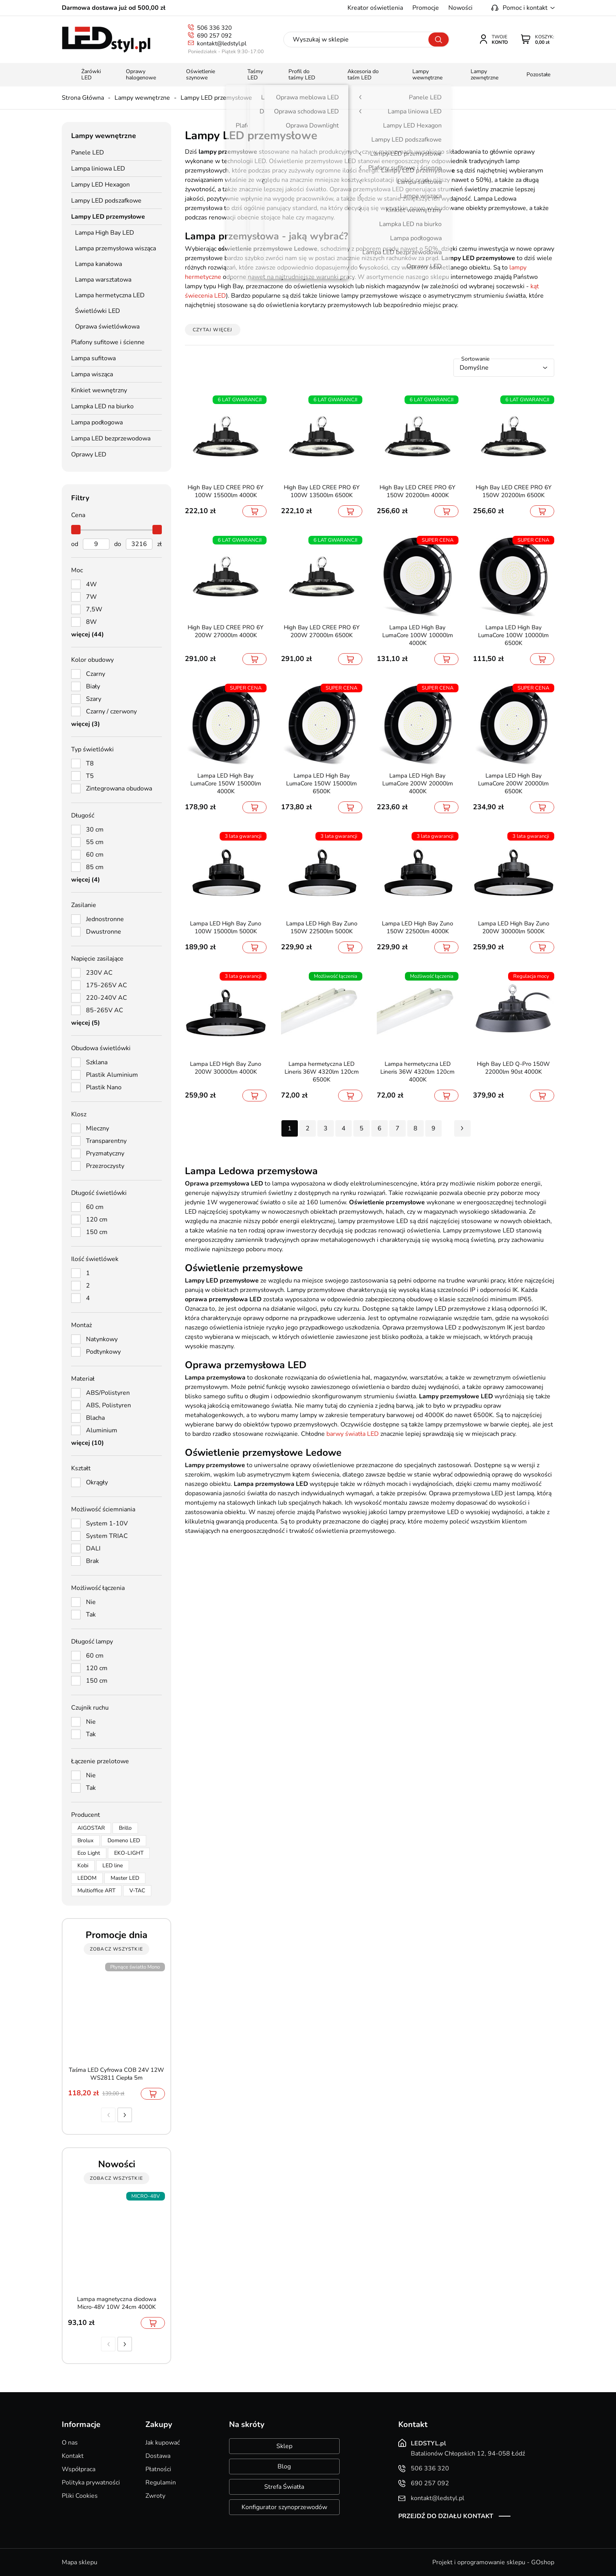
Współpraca (78, 2469)
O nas (70, 2442)
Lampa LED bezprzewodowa (110, 438)
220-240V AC (106, 997)
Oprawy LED (88, 454)
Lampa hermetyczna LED (110, 295)
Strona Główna (83, 97)
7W (91, 597)
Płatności (158, 2469)
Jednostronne (105, 919)
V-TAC (137, 1890)
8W (91, 622)
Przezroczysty (105, 1166)
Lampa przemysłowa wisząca (115, 248)
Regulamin (160, 2482)
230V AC (99, 972)
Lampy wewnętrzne (142, 97)
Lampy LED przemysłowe (216, 97)
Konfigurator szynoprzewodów (284, 2507)
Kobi (82, 1865)
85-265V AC (104, 1010)
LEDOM (87, 1878)
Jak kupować (162, 2442)
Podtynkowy (103, 1351)
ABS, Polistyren (108, 1405)
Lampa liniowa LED (98, 168)
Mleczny (97, 1128)
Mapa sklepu (79, 2562)
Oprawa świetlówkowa (107, 326)
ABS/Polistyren (108, 1393)
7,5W (94, 609)
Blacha (95, 1418)
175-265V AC (106, 985)
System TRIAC (107, 1536)
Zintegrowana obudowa (119, 788)
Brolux (85, 1840)
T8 (90, 763)
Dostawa (157, 2456)
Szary (93, 699)
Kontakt (73, 2456)
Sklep (284, 2446)
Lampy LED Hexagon (100, 184)
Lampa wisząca (92, 374)
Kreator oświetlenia (375, 8)
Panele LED (87, 152)
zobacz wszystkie (116, 1949)
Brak (92, 1561)
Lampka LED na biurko (102, 406)
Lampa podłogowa (97, 422)
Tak (91, 1614)
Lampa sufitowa (93, 358)
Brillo (125, 1828)
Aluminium (101, 1430)
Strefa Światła (284, 2487)
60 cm (95, 854)
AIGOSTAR (91, 1828)
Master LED (125, 1878)
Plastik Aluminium (112, 1075)
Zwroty (155, 2496)
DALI (93, 1548)
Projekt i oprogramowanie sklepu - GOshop (493, 2562)
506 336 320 (214, 28)
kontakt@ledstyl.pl (221, 43)
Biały (93, 686)
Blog (284, 2466)
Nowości (460, 8)
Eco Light (88, 1853)
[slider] (76, 529)
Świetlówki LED (97, 311)
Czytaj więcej (213, 330)
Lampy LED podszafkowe (106, 200)
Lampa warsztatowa (103, 279)
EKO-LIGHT (128, 1853)
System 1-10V (107, 1523)
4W (91, 584)
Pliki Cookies (80, 2496)
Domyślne (474, 367)
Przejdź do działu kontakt (445, 2516)
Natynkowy (102, 1339)
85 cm (95, 867)
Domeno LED (123, 1840)
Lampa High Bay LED (104, 232)
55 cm (95, 842)
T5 (90, 776)
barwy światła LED (352, 1434)
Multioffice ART (96, 1890)
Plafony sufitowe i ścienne (108, 342)
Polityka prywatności (91, 2482)
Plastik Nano (104, 1087)
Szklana (96, 1062)
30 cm (95, 829)
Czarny (95, 674)
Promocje (425, 8)
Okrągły (97, 1482)
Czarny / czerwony (111, 711)
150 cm (96, 1232)
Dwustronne (103, 931)
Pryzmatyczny (105, 1153)
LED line (112, 1865)
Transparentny (106, 1141)
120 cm (96, 1219)
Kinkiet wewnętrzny (99, 390)
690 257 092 (214, 36)
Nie (91, 1602)
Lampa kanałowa (98, 264)
